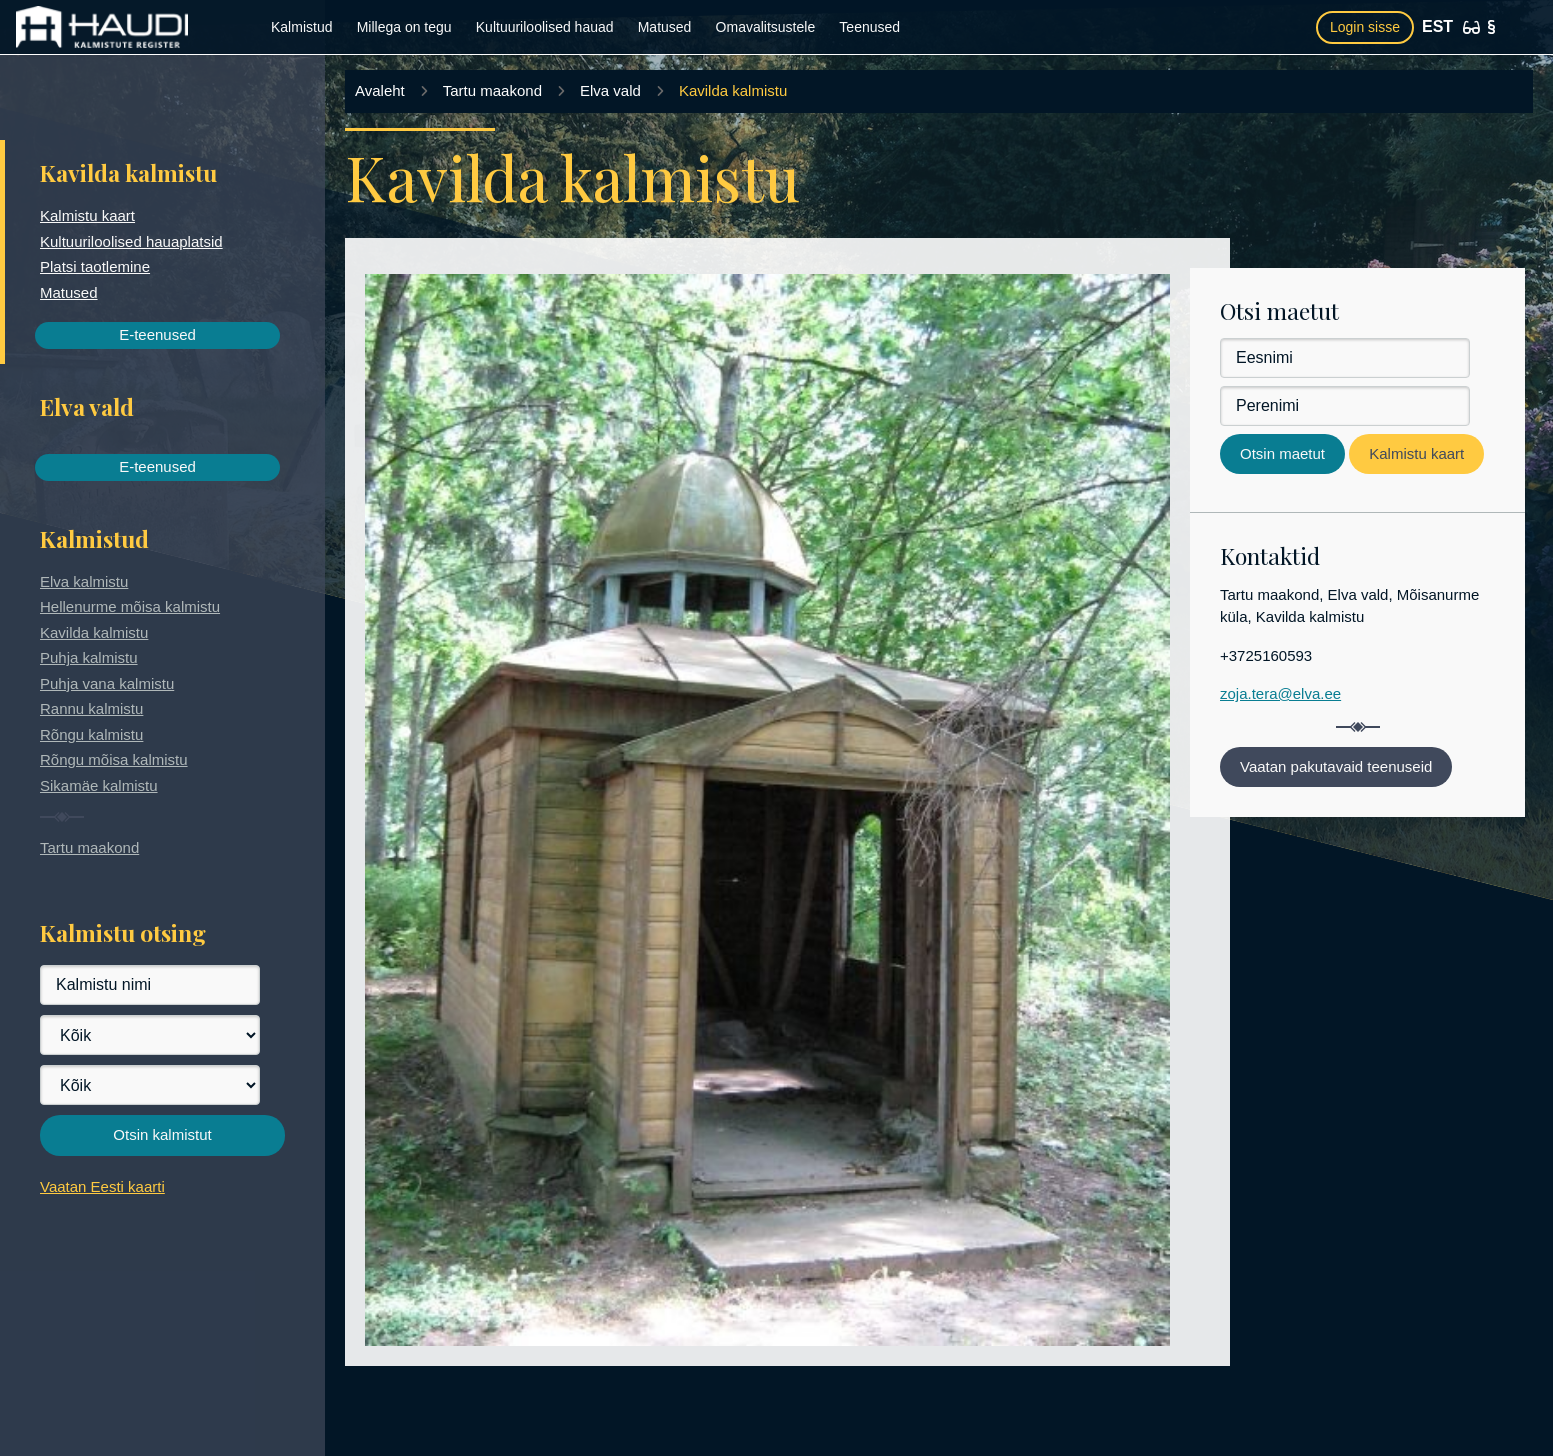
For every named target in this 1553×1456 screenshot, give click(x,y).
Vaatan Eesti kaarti (102, 1186)
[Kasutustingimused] (1491, 27)
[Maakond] (150, 1035)
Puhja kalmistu (89, 657)
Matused (665, 27)
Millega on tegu (404, 27)
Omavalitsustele (766, 27)
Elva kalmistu (84, 581)
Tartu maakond (89, 847)
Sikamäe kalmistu (99, 785)
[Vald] (150, 1085)
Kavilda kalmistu (94, 632)
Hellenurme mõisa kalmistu (130, 606)
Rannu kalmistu (91, 708)
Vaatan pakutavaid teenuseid (1336, 766)
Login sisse (1365, 27)
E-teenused (157, 334)
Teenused (869, 27)
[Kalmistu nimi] (150, 985)
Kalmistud (301, 27)
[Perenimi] (1345, 406)
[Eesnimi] (1345, 358)
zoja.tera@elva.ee (1280, 693)
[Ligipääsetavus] (1471, 27)
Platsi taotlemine (95, 266)
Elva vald (610, 90)
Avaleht (380, 90)
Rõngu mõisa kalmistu (114, 759)
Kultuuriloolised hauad (545, 27)
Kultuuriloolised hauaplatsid (131, 241)
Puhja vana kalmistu (107, 683)
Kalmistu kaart (87, 215)
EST (1437, 26)
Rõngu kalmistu (91, 734)
